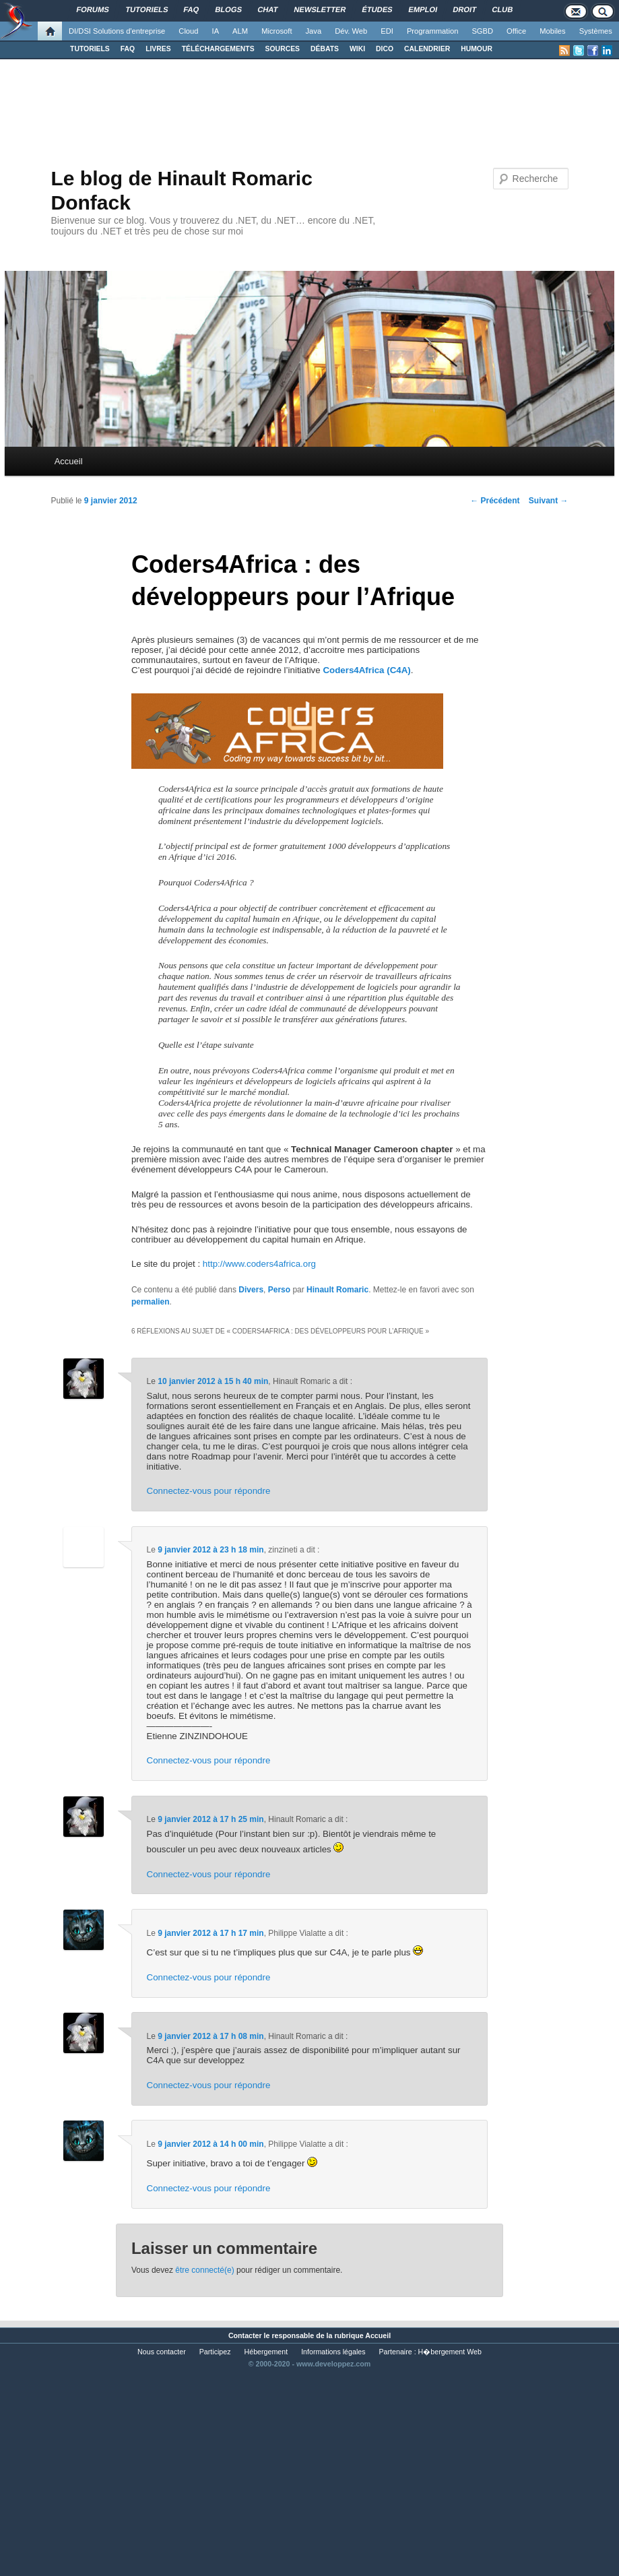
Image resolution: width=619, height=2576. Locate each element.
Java (314, 31)
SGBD (482, 31)
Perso (279, 1289)
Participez (215, 2352)
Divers (250, 1289)
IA (216, 31)
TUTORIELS (90, 49)
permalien (150, 1302)
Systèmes (595, 31)
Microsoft (276, 31)
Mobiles (553, 31)
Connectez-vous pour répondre (209, 1491)
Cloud (188, 31)
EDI (387, 31)
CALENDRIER (427, 49)
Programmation (432, 31)
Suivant (548, 500)
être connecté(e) (204, 2270)
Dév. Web (351, 31)
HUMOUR (476, 49)
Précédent (494, 500)
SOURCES (282, 49)
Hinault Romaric (337, 1289)
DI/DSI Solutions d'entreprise (117, 31)
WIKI (357, 49)
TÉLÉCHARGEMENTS (218, 49)
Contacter (245, 2335)
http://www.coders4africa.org (259, 1264)
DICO (384, 49)
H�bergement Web (450, 2352)
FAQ (128, 49)
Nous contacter (161, 2352)
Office (516, 31)
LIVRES (158, 49)
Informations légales (333, 2352)
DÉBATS (325, 49)
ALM (240, 31)
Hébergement (266, 2352)
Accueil (69, 461)
